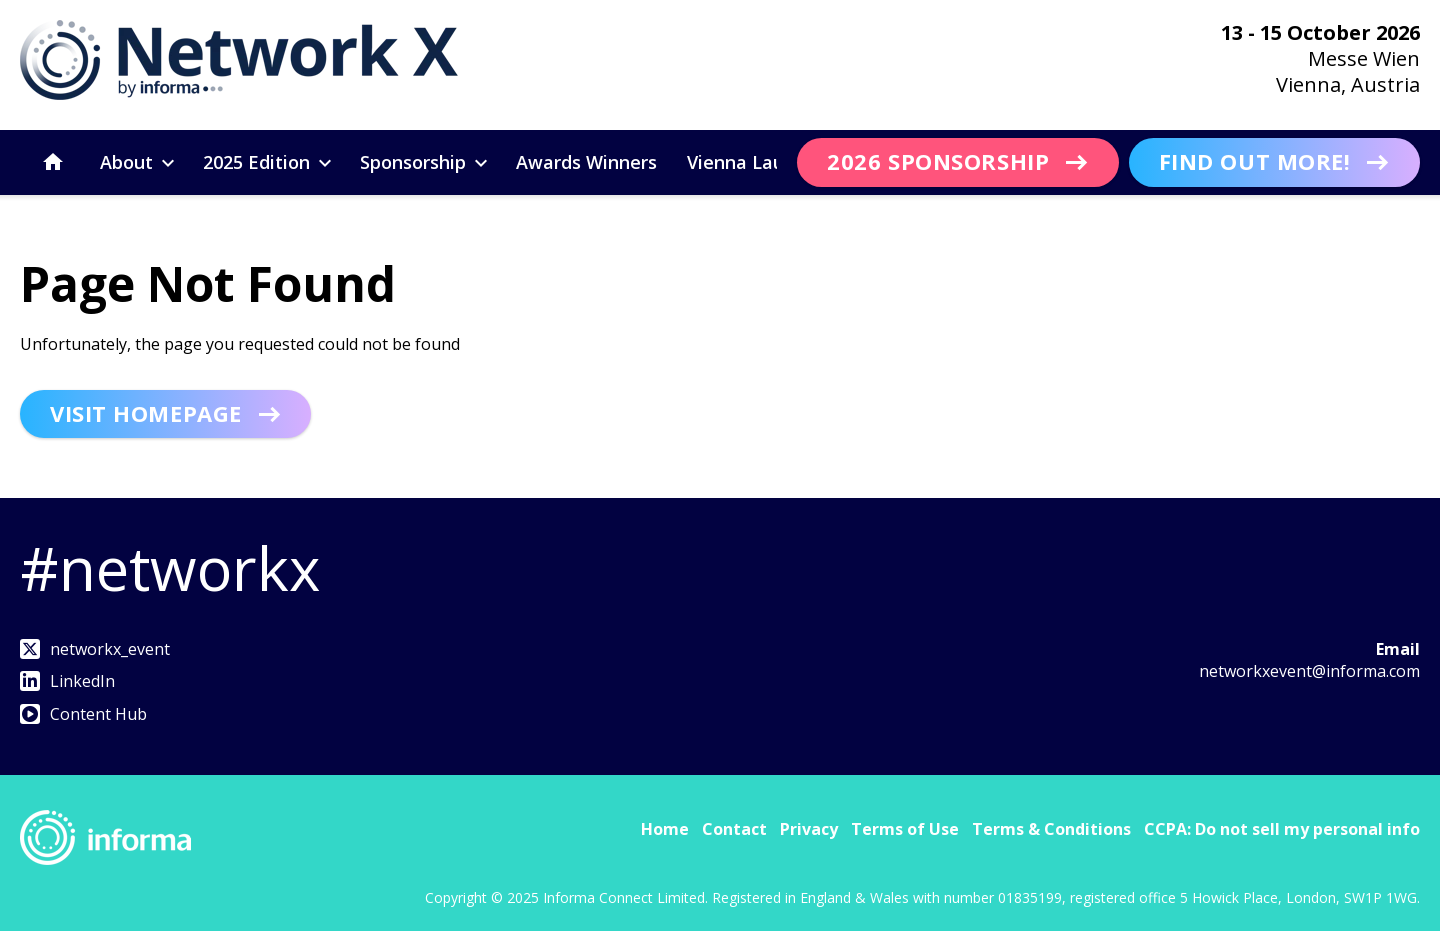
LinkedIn (67, 681)
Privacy (809, 829)
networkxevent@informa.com (1309, 671)
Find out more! (1255, 161)
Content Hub (83, 714)
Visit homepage (146, 413)
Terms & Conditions (1051, 829)
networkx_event (95, 649)
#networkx (170, 568)
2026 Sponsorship (938, 161)
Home (665, 829)
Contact (734, 829)
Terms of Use (905, 829)
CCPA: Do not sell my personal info (1282, 829)
